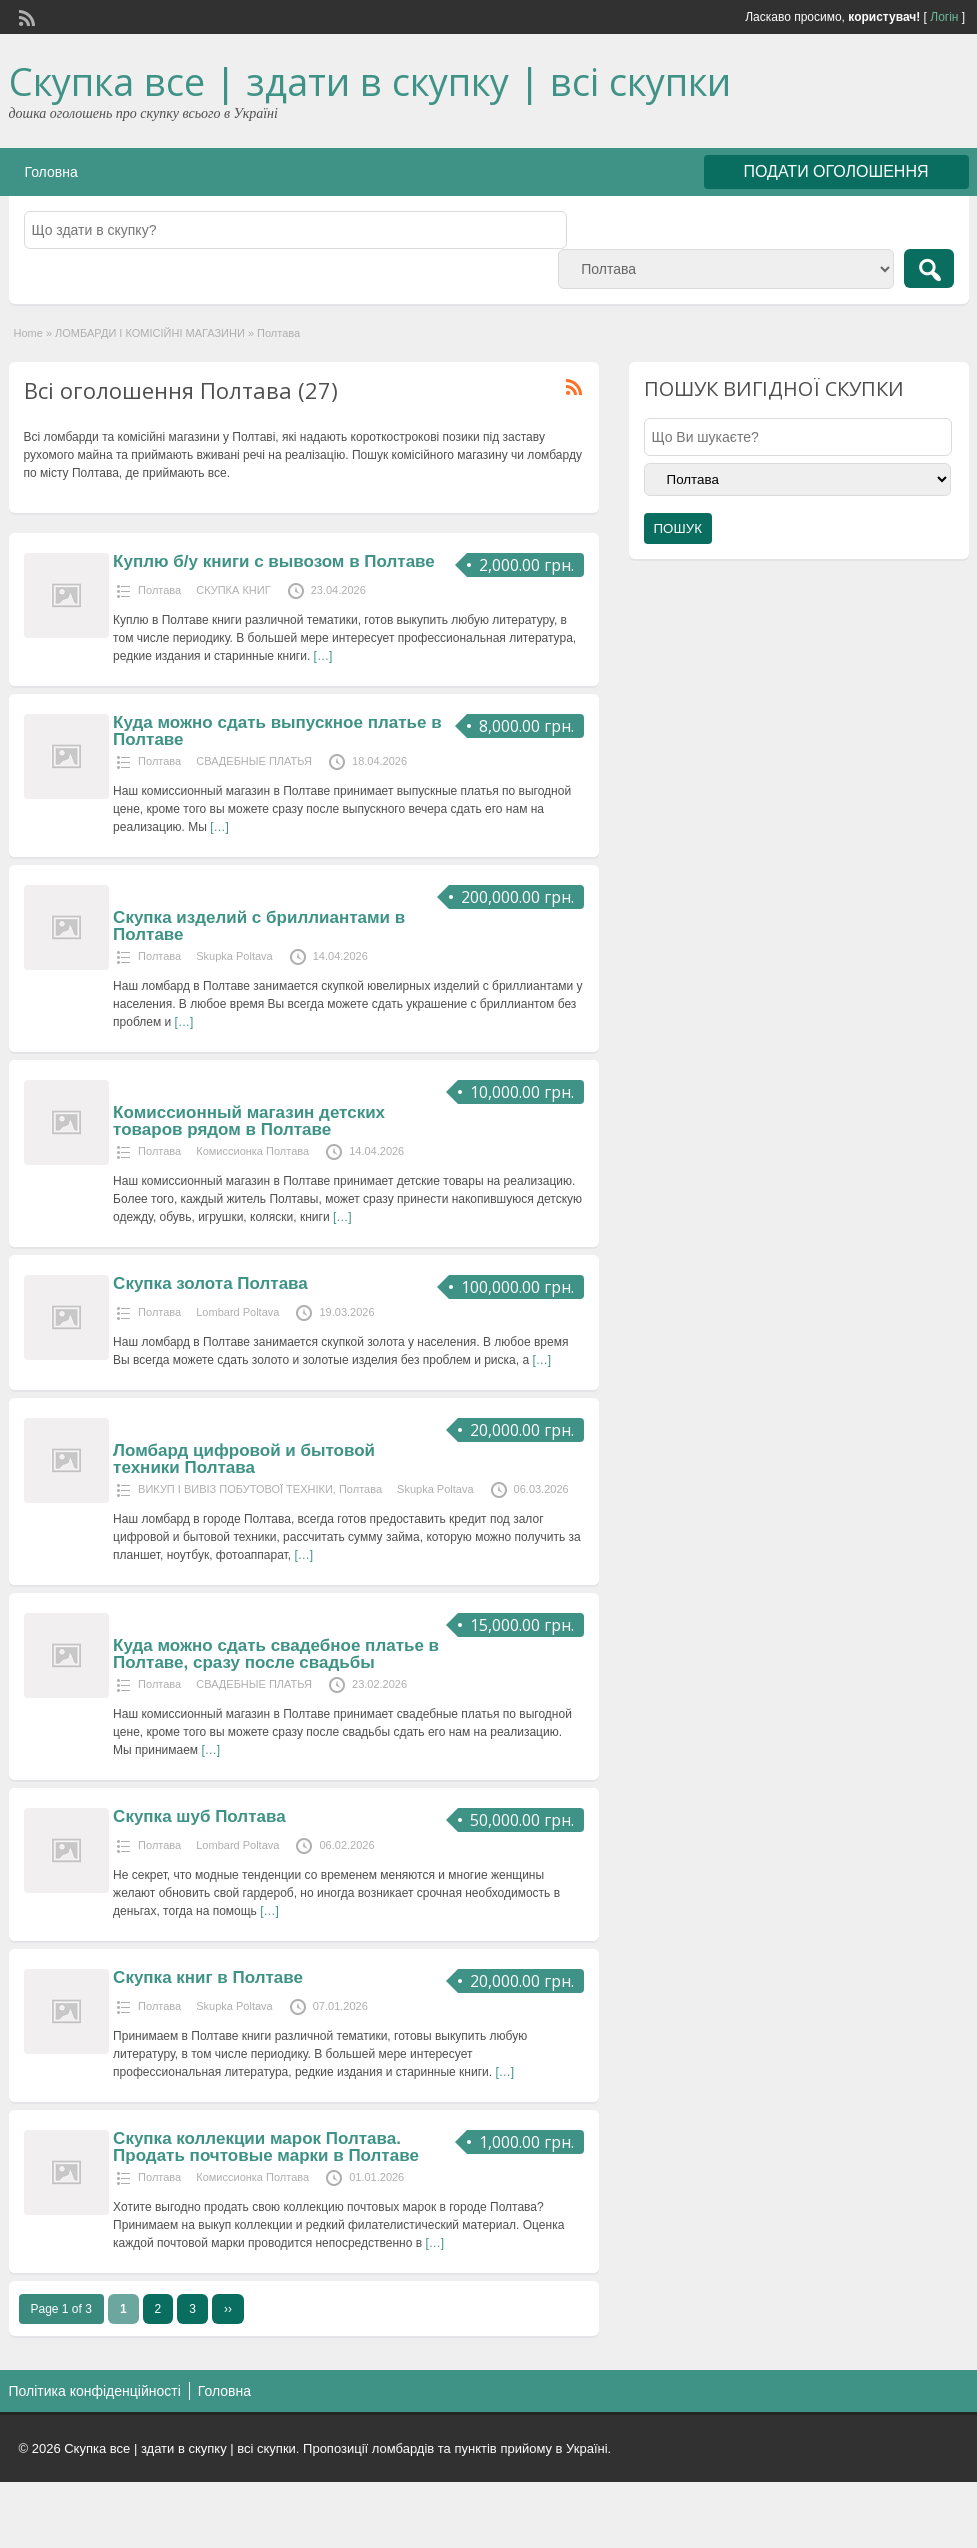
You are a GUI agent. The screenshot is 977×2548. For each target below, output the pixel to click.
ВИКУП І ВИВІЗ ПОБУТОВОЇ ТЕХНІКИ (235, 1489)
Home (28, 333)
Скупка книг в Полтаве (208, 1977)
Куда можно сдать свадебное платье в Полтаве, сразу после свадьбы (276, 1654)
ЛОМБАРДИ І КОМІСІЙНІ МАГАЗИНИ (150, 333)
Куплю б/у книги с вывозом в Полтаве (274, 561)
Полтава (159, 590)
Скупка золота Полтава (210, 1283)
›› (228, 2309)
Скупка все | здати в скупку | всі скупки (370, 81)
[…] (323, 656)
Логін (944, 17)
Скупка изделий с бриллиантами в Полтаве (259, 926)
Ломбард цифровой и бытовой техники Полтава (244, 1459)
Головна (51, 172)
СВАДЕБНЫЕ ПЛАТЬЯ (254, 761)
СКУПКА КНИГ (233, 590)
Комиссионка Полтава (252, 1151)
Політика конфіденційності (95, 2391)
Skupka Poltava (234, 956)
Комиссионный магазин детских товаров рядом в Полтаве (249, 1121)
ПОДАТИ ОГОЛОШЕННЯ (836, 171)
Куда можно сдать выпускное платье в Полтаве (277, 731)
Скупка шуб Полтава (199, 1816)
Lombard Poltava (237, 1312)
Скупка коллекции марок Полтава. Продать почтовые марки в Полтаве (266, 2147)
